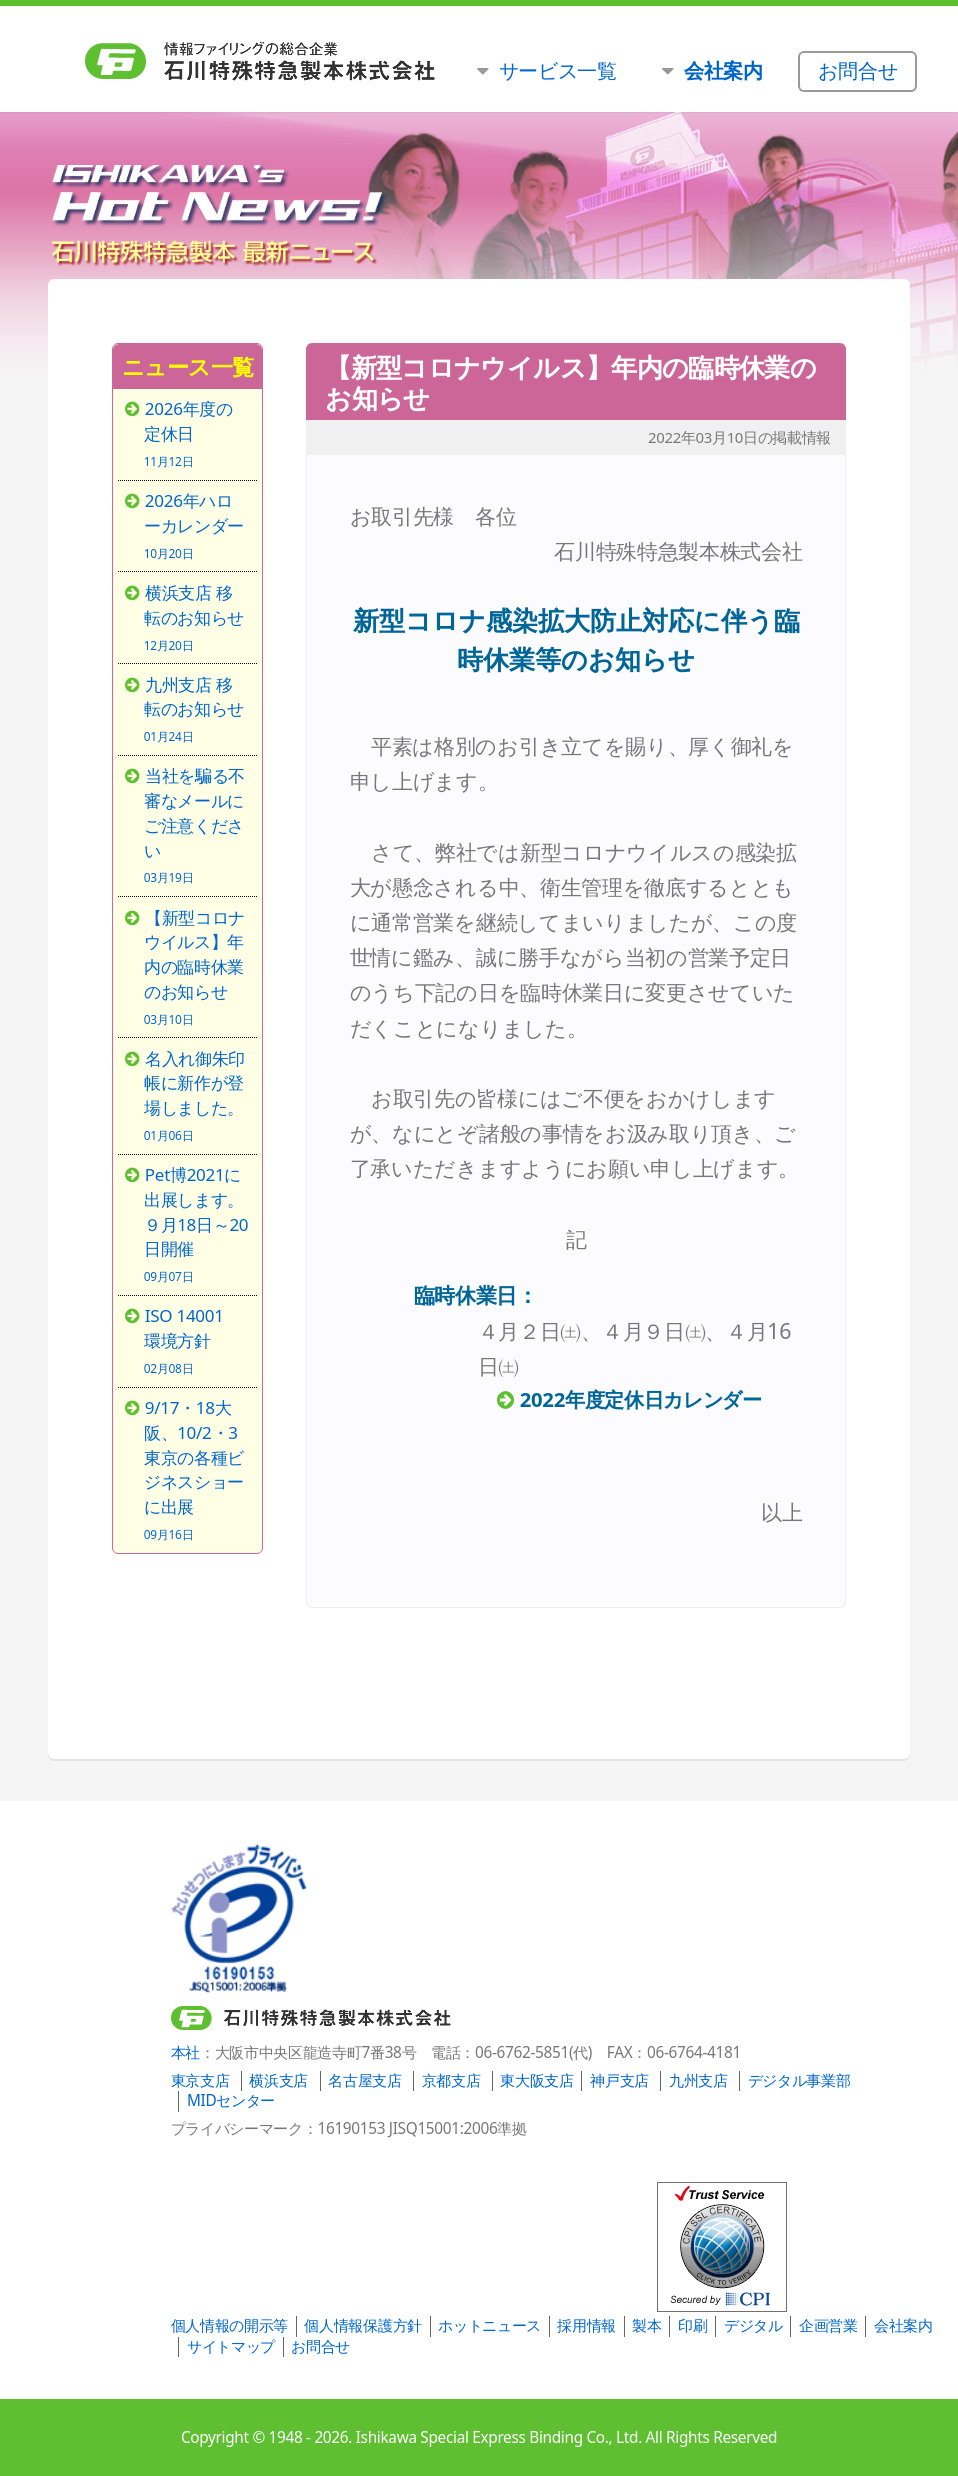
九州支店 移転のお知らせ (196, 708)
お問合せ (320, 2346)
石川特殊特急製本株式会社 (351, 61)
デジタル (753, 2325)
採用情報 (586, 2325)
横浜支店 (278, 2080)
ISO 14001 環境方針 (196, 1339)
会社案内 (903, 2325)
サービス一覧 (558, 70)
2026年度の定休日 (196, 432)
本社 (185, 2052)
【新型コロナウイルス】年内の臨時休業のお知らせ (196, 966)
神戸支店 (619, 2080)
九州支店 (698, 2080)
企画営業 (828, 2325)
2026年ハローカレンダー (196, 524)
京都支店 (451, 2080)
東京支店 (200, 2080)
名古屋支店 (364, 2080)
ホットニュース (489, 2325)
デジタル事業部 (799, 2080)
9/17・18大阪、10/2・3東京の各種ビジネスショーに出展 (196, 1468)
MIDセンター (231, 2100)
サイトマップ (231, 2346)
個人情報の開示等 (229, 2325)
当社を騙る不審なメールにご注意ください (196, 824)
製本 (646, 2325)
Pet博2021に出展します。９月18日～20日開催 (196, 1223)
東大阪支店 (536, 2080)
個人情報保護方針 (362, 2325)
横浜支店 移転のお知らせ (196, 616)
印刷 (692, 2325)
